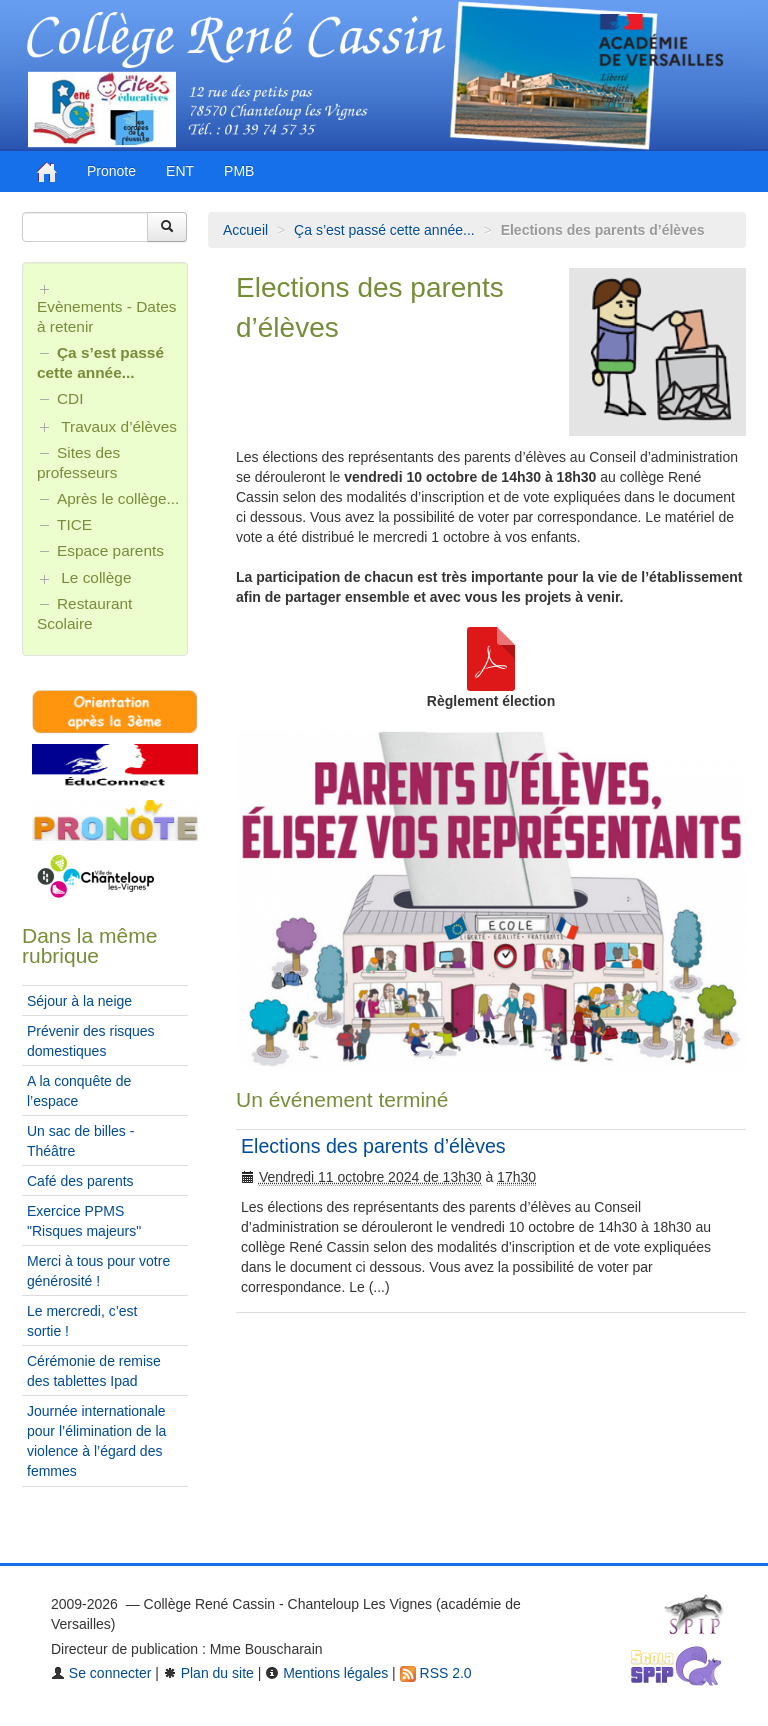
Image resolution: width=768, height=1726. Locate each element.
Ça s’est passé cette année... (384, 230)
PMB (239, 171)
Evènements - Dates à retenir (106, 316)
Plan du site (208, 1673)
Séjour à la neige (79, 1001)
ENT (180, 171)
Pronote (111, 171)
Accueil (245, 230)
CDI (70, 398)
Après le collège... (118, 498)
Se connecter (101, 1673)
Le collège (96, 577)
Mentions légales (326, 1673)
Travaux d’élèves (119, 426)
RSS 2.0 (436, 1673)
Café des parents (80, 1181)
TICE (74, 524)
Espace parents (110, 550)
